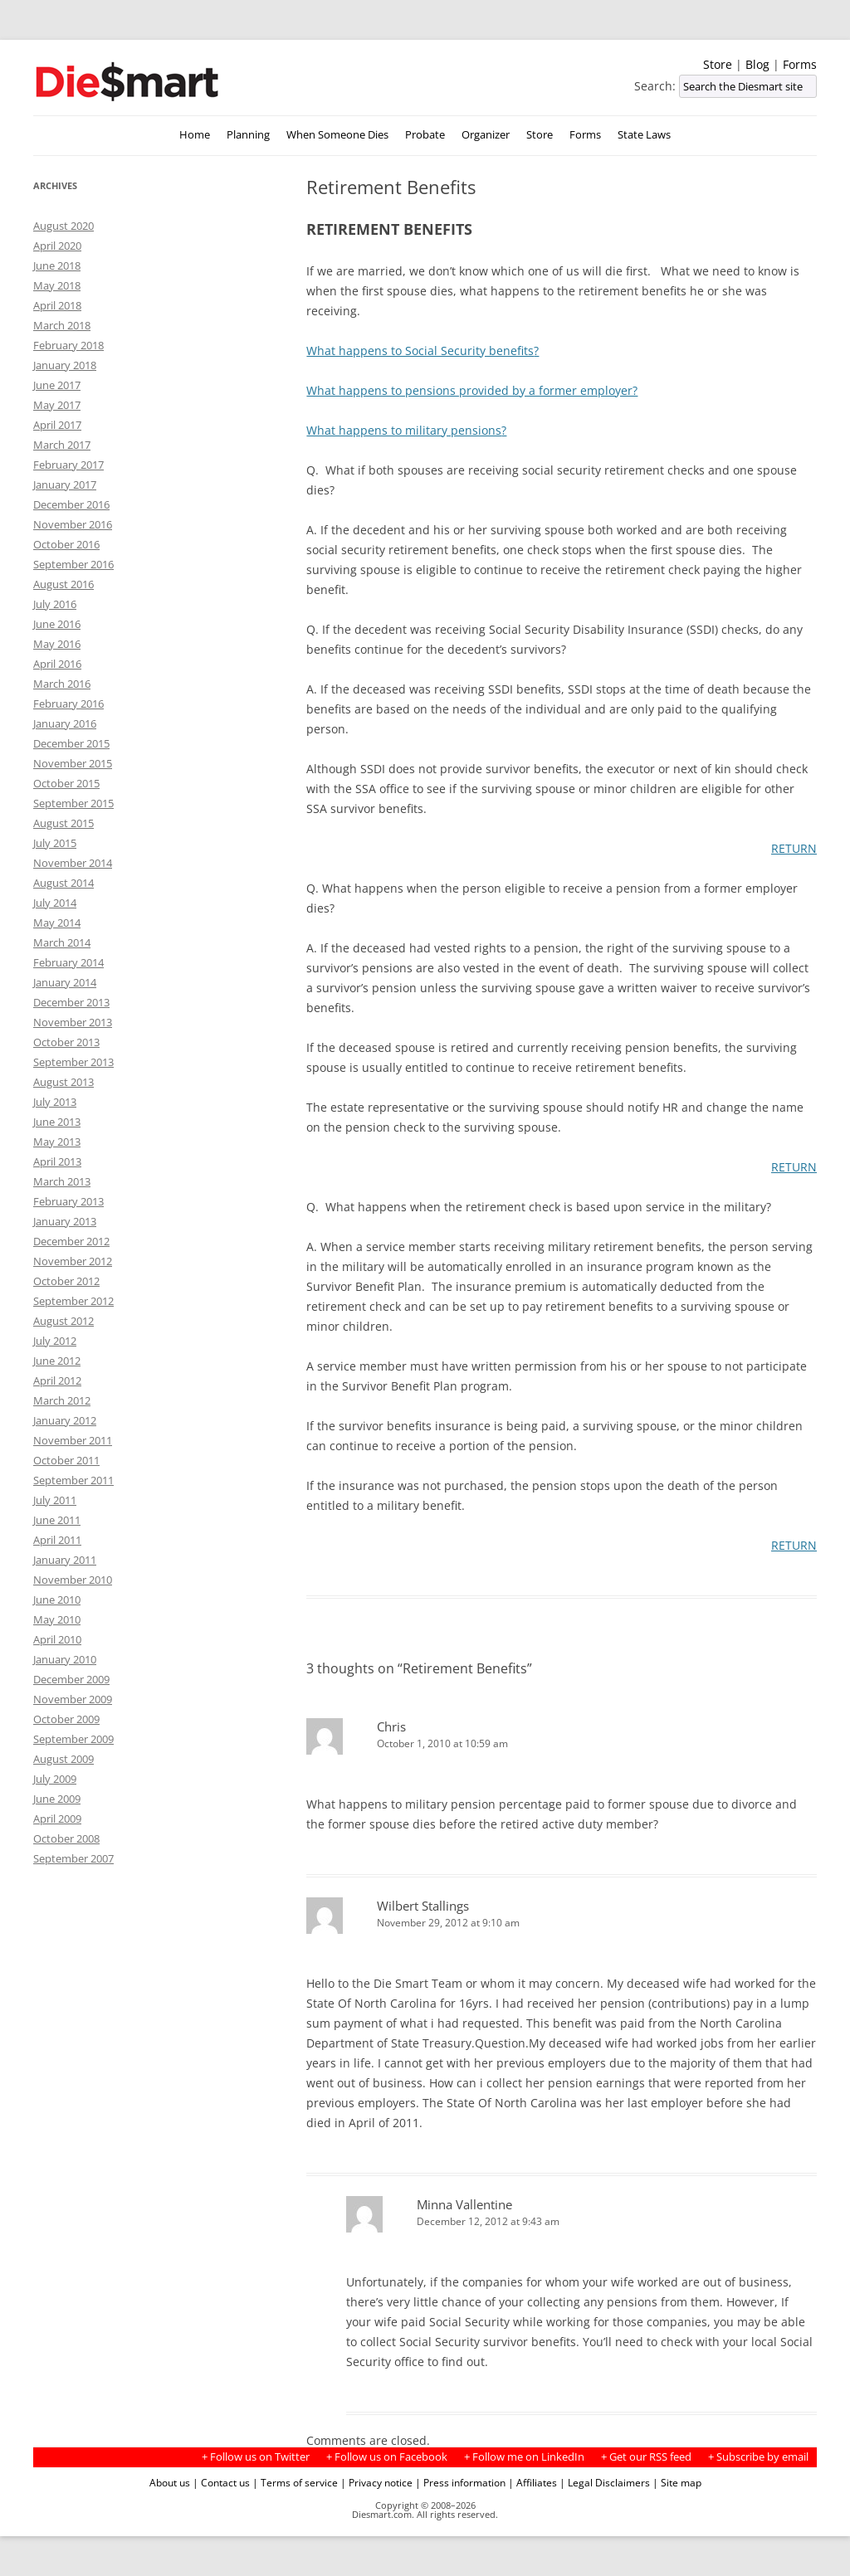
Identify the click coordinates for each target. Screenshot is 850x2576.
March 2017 (61, 444)
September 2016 (73, 564)
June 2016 (57, 623)
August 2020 (63, 225)
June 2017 (57, 384)
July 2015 (54, 842)
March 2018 (61, 325)
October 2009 (66, 1719)
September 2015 (73, 803)
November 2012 (72, 1261)
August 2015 (63, 823)
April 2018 (57, 305)
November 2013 (72, 1022)
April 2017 (57, 424)
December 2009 (71, 1679)
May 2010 (57, 1619)
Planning (248, 135)
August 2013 (63, 1081)
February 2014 (68, 962)
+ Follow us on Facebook (386, 2457)
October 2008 (66, 1838)
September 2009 (73, 1738)
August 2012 (63, 1320)
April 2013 (57, 1161)
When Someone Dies (337, 135)
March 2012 (61, 1400)
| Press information (460, 2482)
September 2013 (73, 1061)
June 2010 (57, 1599)
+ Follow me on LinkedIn (524, 2457)
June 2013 (57, 1121)
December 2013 (71, 1002)
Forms (800, 64)
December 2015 (71, 743)
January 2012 (64, 1420)
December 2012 (71, 1241)
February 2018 (68, 345)
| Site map (676, 2482)
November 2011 (72, 1440)
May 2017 (57, 404)
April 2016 (57, 663)
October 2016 (66, 544)
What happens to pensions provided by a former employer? (472, 390)
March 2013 (61, 1181)
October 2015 (66, 783)
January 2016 (64, 723)
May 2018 (57, 285)
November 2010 (72, 1579)
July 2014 (54, 902)
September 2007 (73, 1858)
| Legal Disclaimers (604, 2482)
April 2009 (57, 1818)
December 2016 (71, 504)
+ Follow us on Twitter (256, 2457)
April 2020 (57, 245)
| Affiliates (532, 2482)
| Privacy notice (376, 2482)
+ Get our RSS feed (646, 2457)
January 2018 (64, 365)
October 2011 (66, 1460)
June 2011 (57, 1519)
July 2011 (54, 1500)
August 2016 (63, 584)
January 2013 (64, 1221)
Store (717, 64)
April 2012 (57, 1380)
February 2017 (68, 464)
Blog (757, 64)
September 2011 (73, 1480)
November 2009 (72, 1699)
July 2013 (54, 1101)
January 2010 (64, 1659)
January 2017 (64, 484)
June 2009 (57, 1798)
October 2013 (66, 1042)
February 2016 (68, 703)
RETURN (794, 848)
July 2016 (54, 604)
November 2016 (72, 524)
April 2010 (57, 1639)
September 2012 (73, 1300)
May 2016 (57, 643)
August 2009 (63, 1758)
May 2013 (57, 1141)
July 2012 (54, 1340)
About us (169, 2482)
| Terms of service (295, 2482)
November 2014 (72, 862)
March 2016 (61, 683)
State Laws (644, 135)
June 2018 (57, 265)
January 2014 (64, 982)
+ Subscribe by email (758, 2457)
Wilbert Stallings (423, 1905)
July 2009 (54, 1778)
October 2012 (66, 1280)
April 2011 (57, 1539)
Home (194, 135)
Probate (425, 135)
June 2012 (57, 1360)
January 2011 (64, 1559)
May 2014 (57, 922)
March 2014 (61, 942)
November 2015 (72, 763)
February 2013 (68, 1201)
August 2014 (63, 882)
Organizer (486, 135)
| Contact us (221, 2482)
